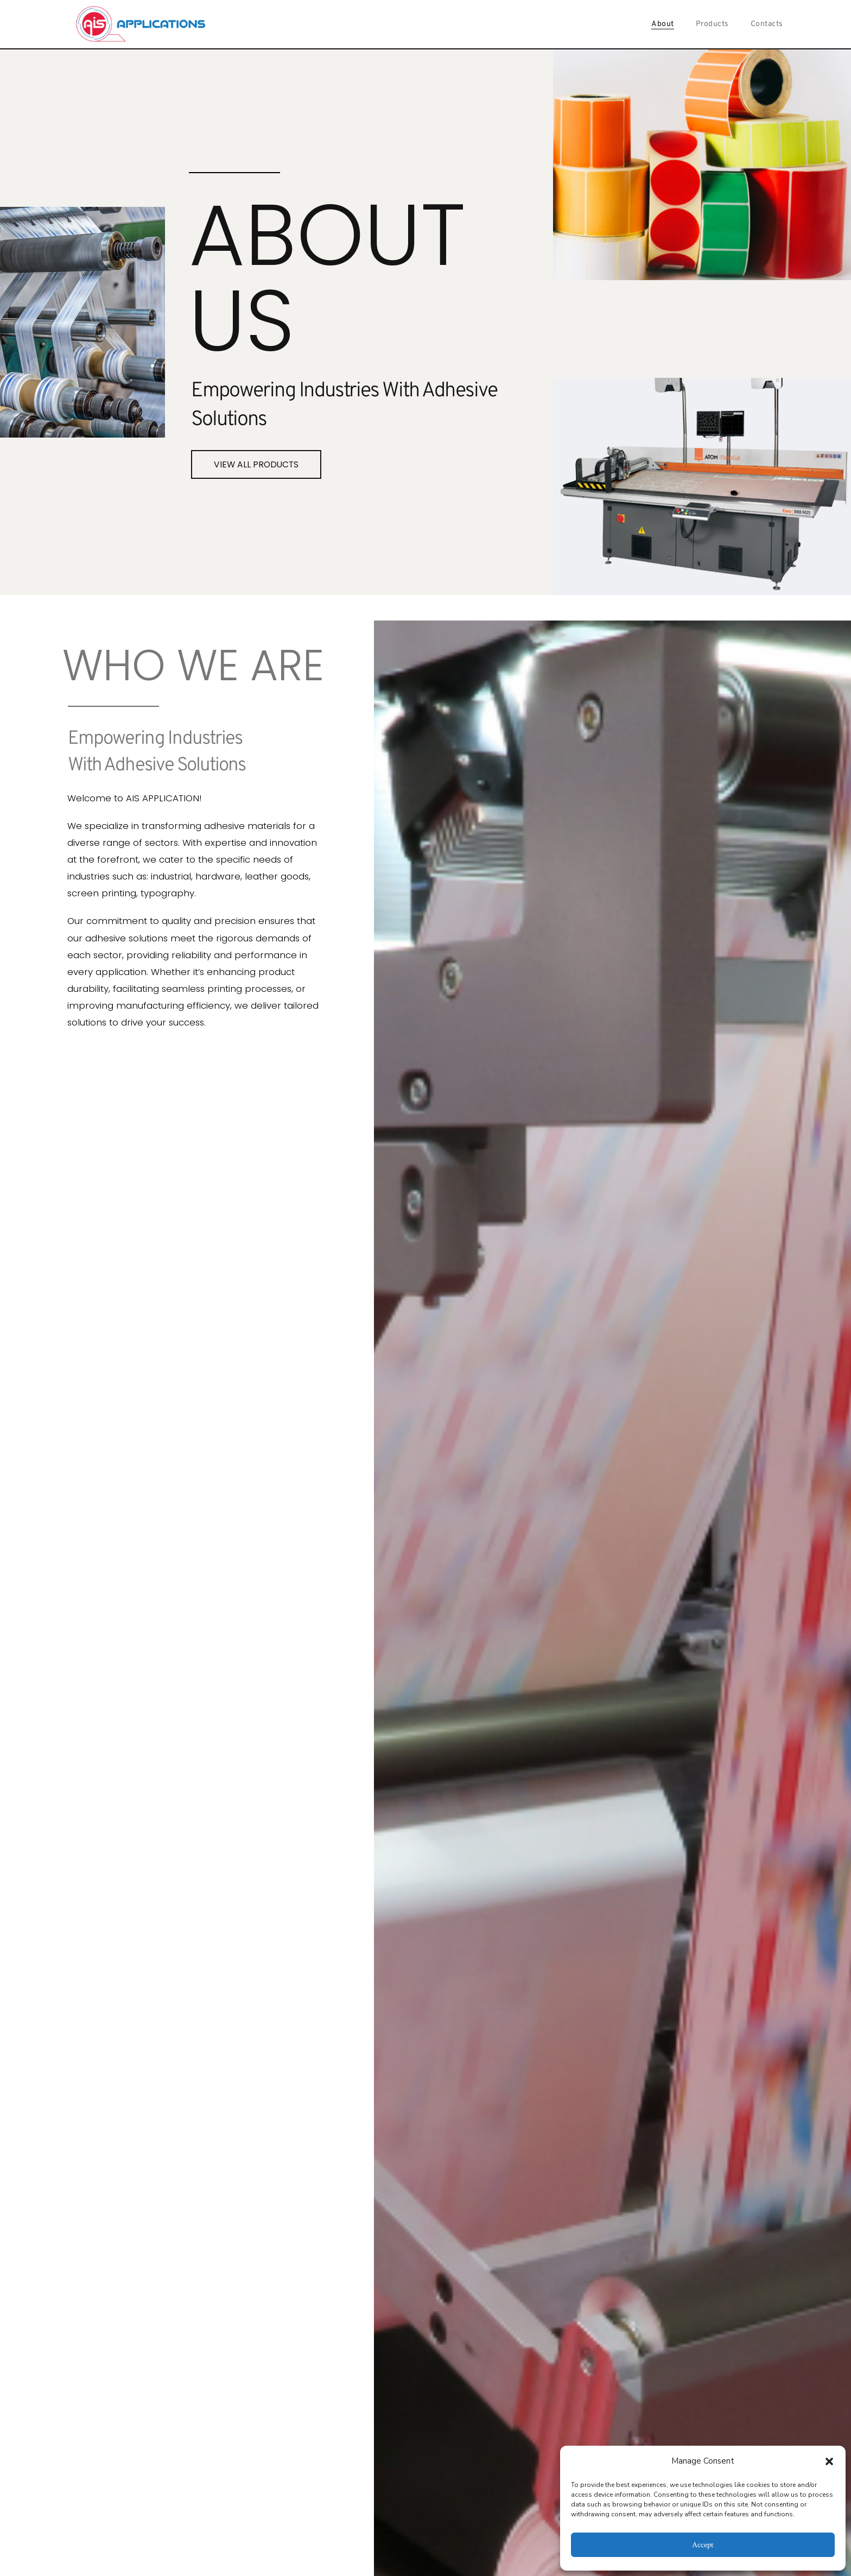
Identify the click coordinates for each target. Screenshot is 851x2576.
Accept (703, 2545)
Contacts (767, 24)
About (662, 24)
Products (712, 24)
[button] (829, 2461)
